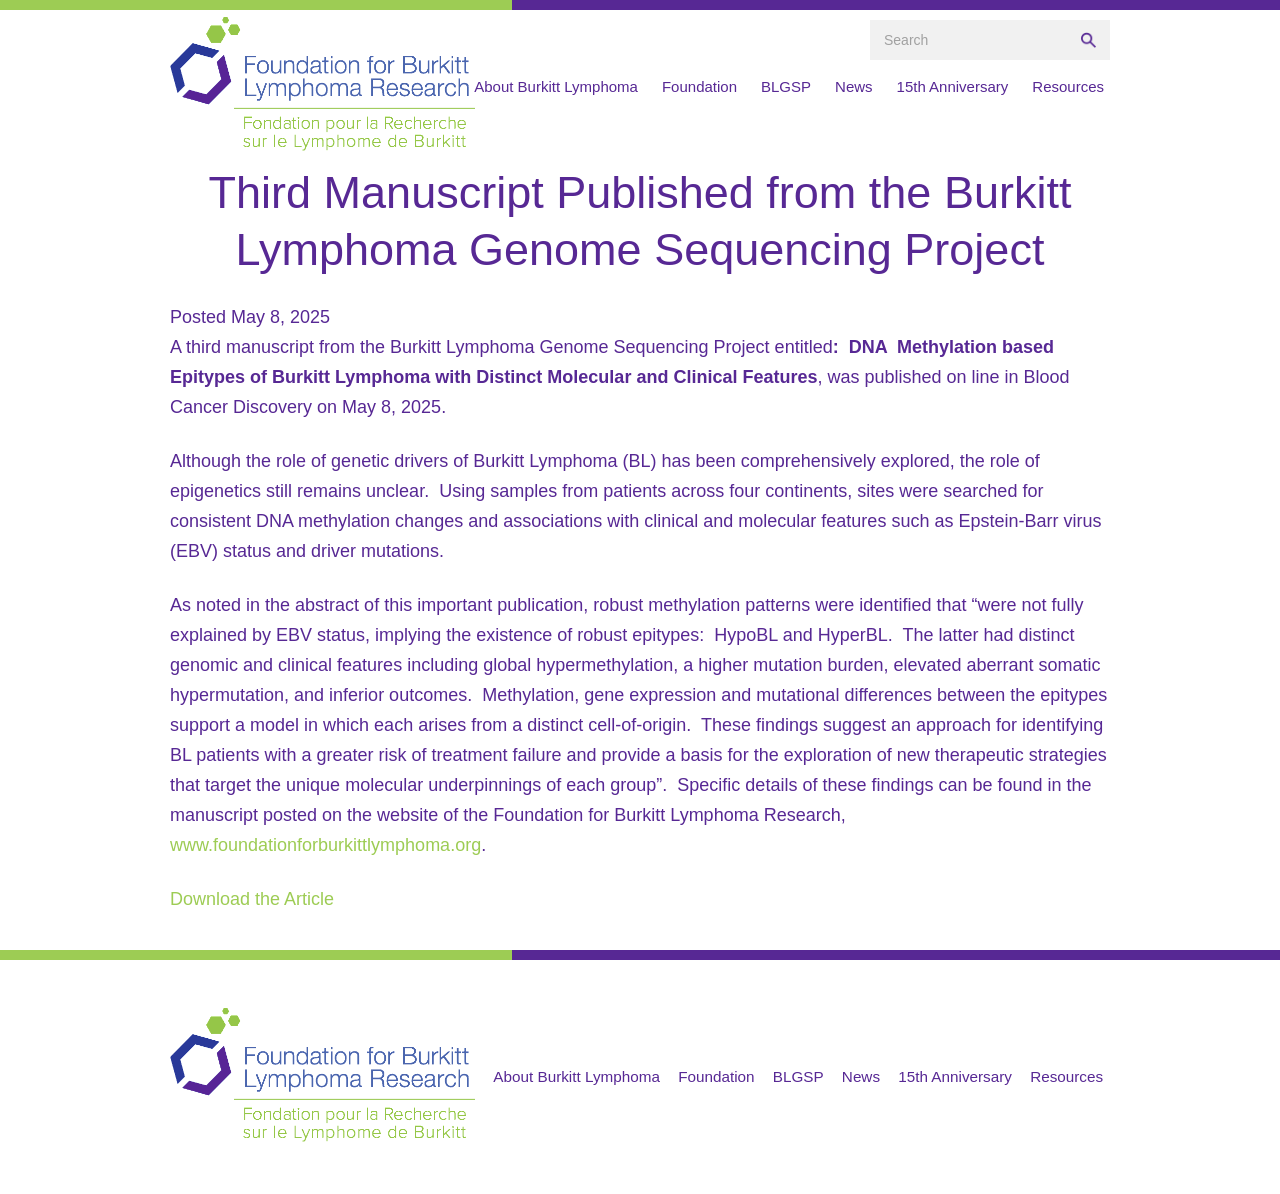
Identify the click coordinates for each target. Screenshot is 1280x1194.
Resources (1068, 86)
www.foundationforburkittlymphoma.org (325, 845)
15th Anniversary (953, 86)
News (854, 86)
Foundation (699, 86)
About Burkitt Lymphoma (556, 86)
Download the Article (252, 899)
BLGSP (786, 86)
